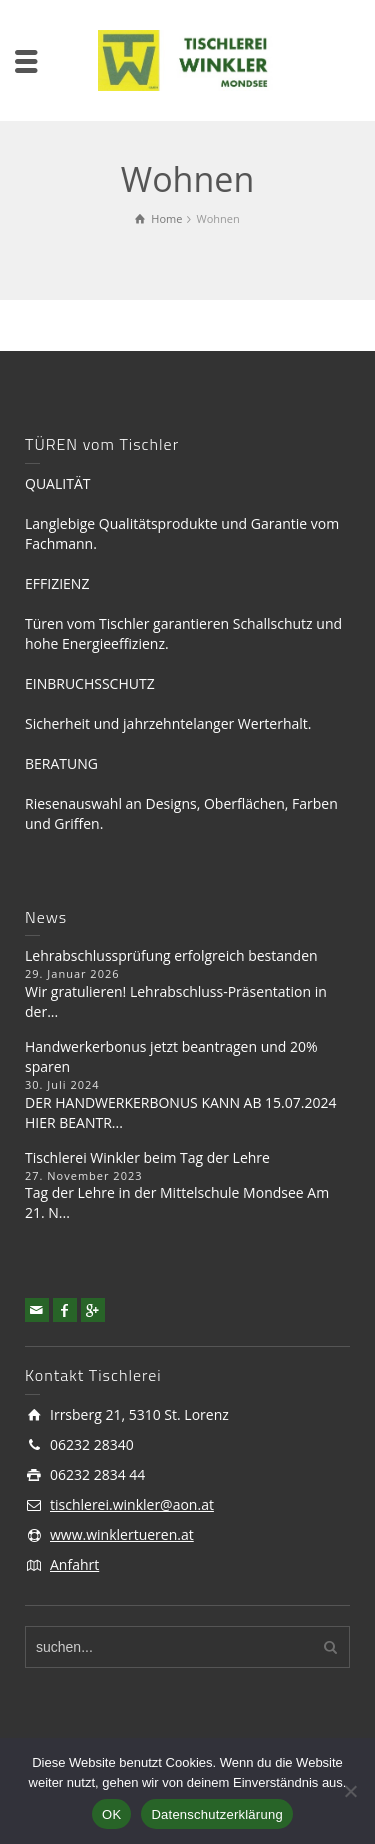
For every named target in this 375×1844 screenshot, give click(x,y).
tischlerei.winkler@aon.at (132, 1504)
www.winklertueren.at (122, 1534)
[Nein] (350, 1791)
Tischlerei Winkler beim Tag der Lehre (147, 1157)
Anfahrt (74, 1564)
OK (111, 1814)
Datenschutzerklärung (216, 1814)
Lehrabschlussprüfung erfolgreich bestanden (171, 955)
